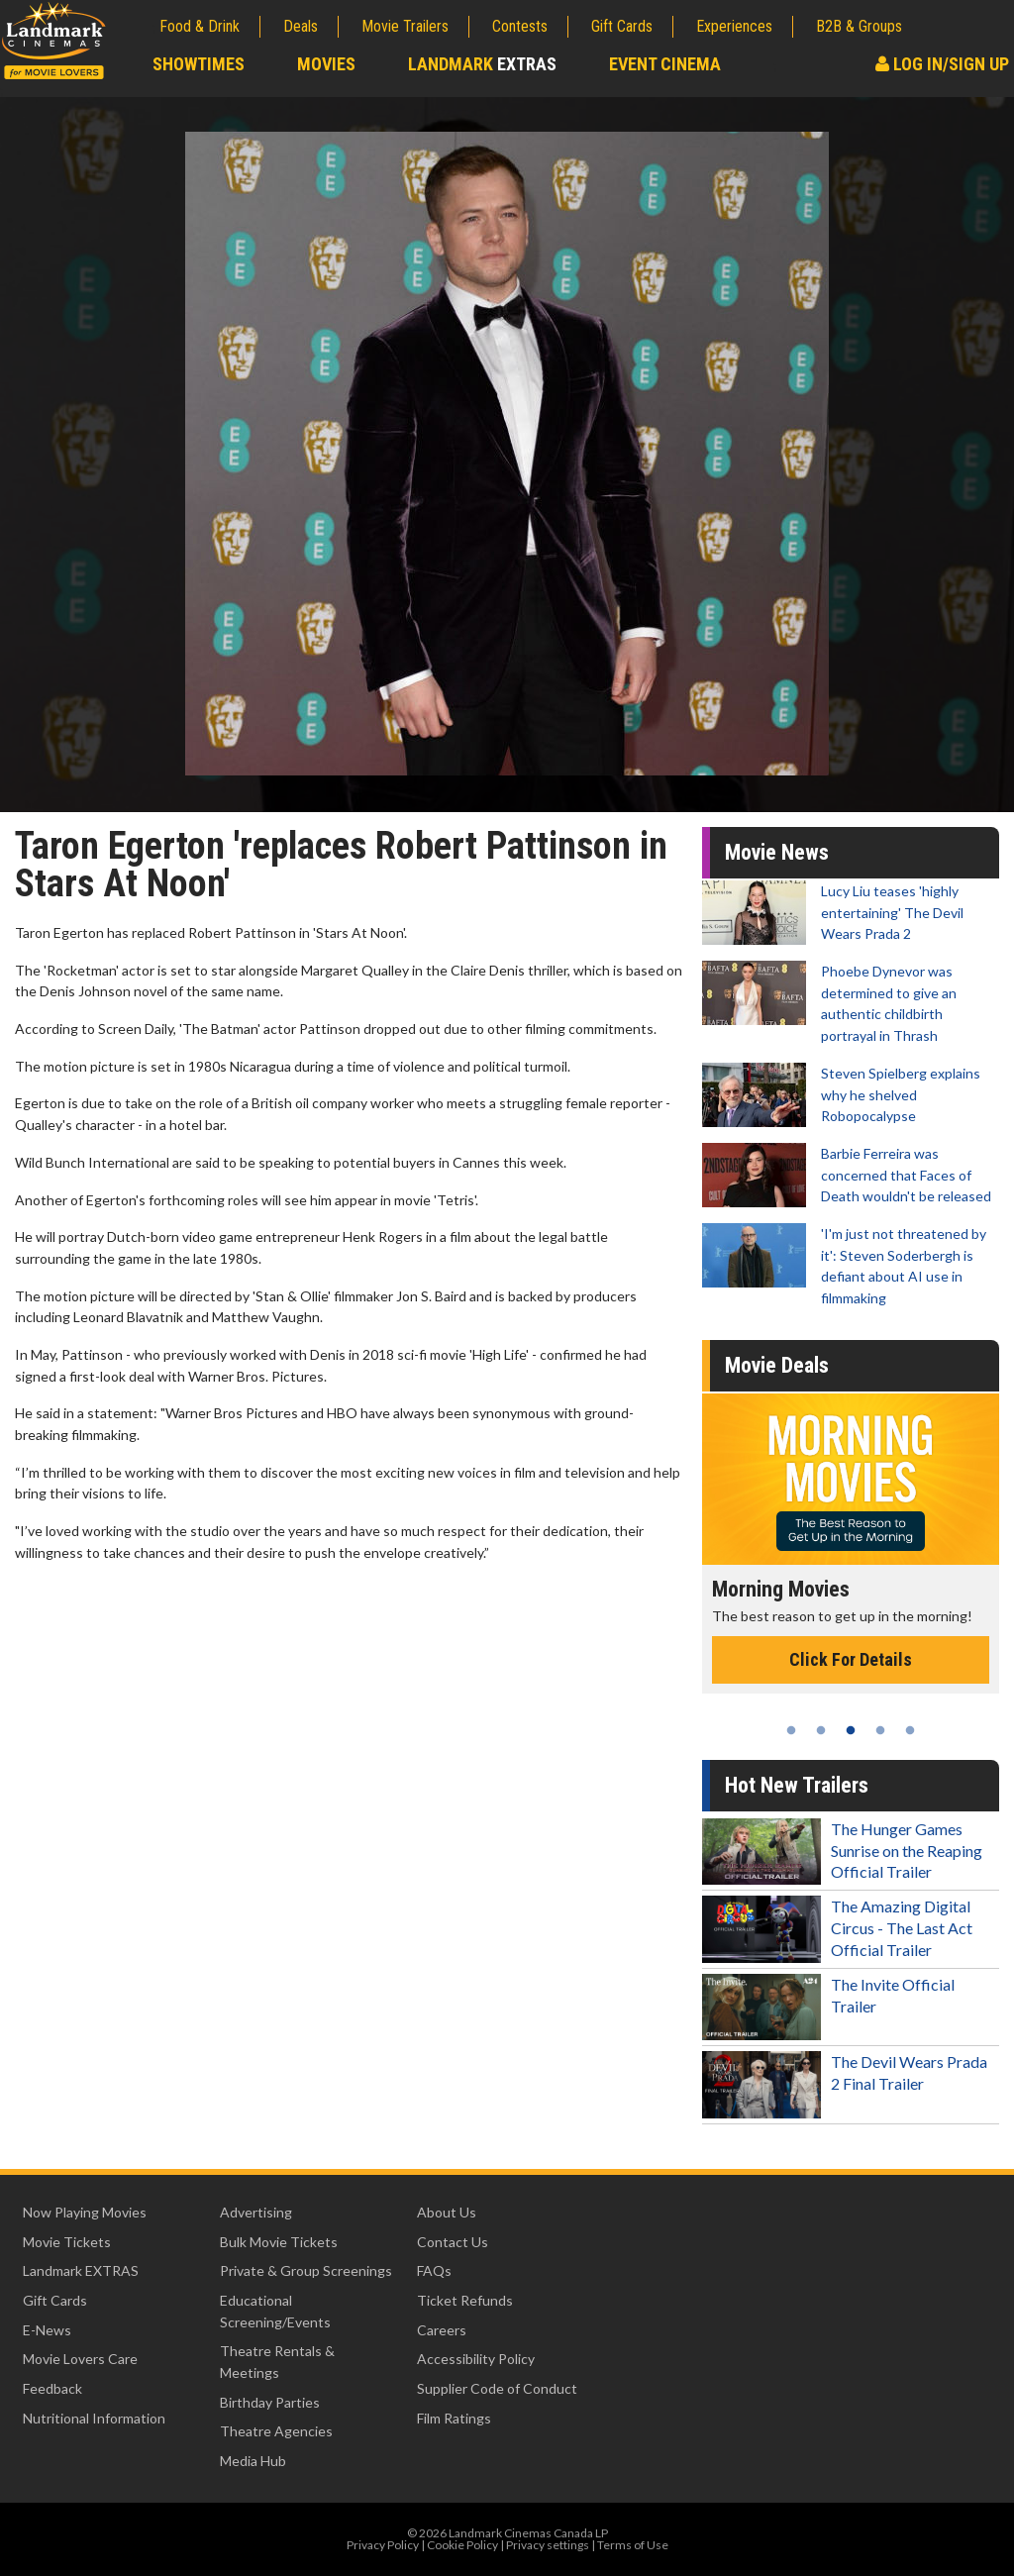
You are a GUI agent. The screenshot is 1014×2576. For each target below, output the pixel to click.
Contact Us (452, 2241)
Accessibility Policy (476, 2358)
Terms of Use (632, 2544)
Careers (441, 2329)
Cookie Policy (462, 2544)
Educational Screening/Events (275, 2311)
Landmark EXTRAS (81, 2270)
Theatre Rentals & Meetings (277, 2361)
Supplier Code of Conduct (497, 2388)
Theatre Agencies (276, 2430)
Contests (520, 26)
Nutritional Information (94, 2418)
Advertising (256, 2212)
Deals (300, 26)
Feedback (52, 2388)
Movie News (777, 852)
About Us (446, 2212)
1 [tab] (791, 1730)
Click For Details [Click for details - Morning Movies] (850, 1659)
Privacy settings (547, 2544)
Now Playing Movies (85, 2212)
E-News (47, 2329)
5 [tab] (910, 1730)
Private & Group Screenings (306, 2270)
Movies (326, 63)
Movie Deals (777, 1365)
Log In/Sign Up (942, 63)
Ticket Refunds (465, 2300)
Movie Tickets (67, 2241)
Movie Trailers (405, 26)
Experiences (734, 26)
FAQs (434, 2270)
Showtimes (198, 63)
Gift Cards (622, 26)
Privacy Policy (383, 2544)
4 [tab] (880, 1730)
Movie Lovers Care (80, 2358)
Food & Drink (199, 26)
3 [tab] (851, 1730)
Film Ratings (454, 2418)
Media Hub (253, 2460)
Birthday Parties (270, 2402)
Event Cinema (665, 63)
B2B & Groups (859, 26)
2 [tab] (821, 1730)
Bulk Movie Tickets (279, 2241)
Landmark (482, 63)
